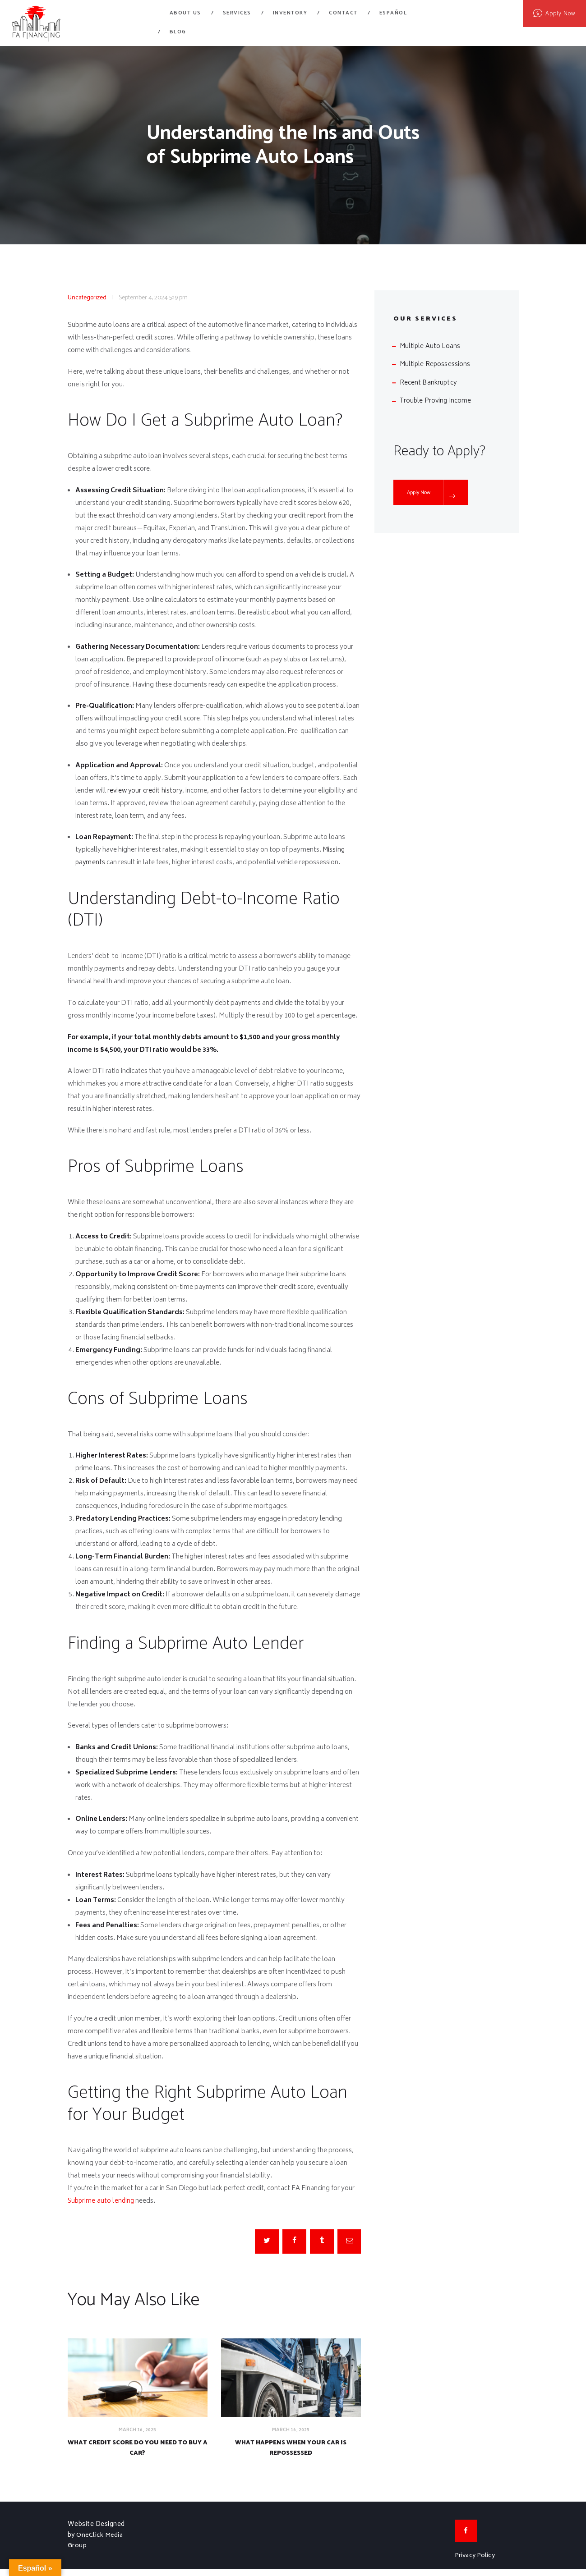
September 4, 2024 (143, 298)
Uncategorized (87, 298)
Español (393, 13)
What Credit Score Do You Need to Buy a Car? (137, 2451)
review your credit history (145, 791)
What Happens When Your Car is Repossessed (291, 2451)
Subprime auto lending (101, 2201)
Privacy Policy (475, 2563)
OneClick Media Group (96, 2547)
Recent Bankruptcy (428, 383)
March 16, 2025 (137, 2431)
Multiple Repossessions (435, 364)
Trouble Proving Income (436, 401)
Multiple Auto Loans (430, 346)
